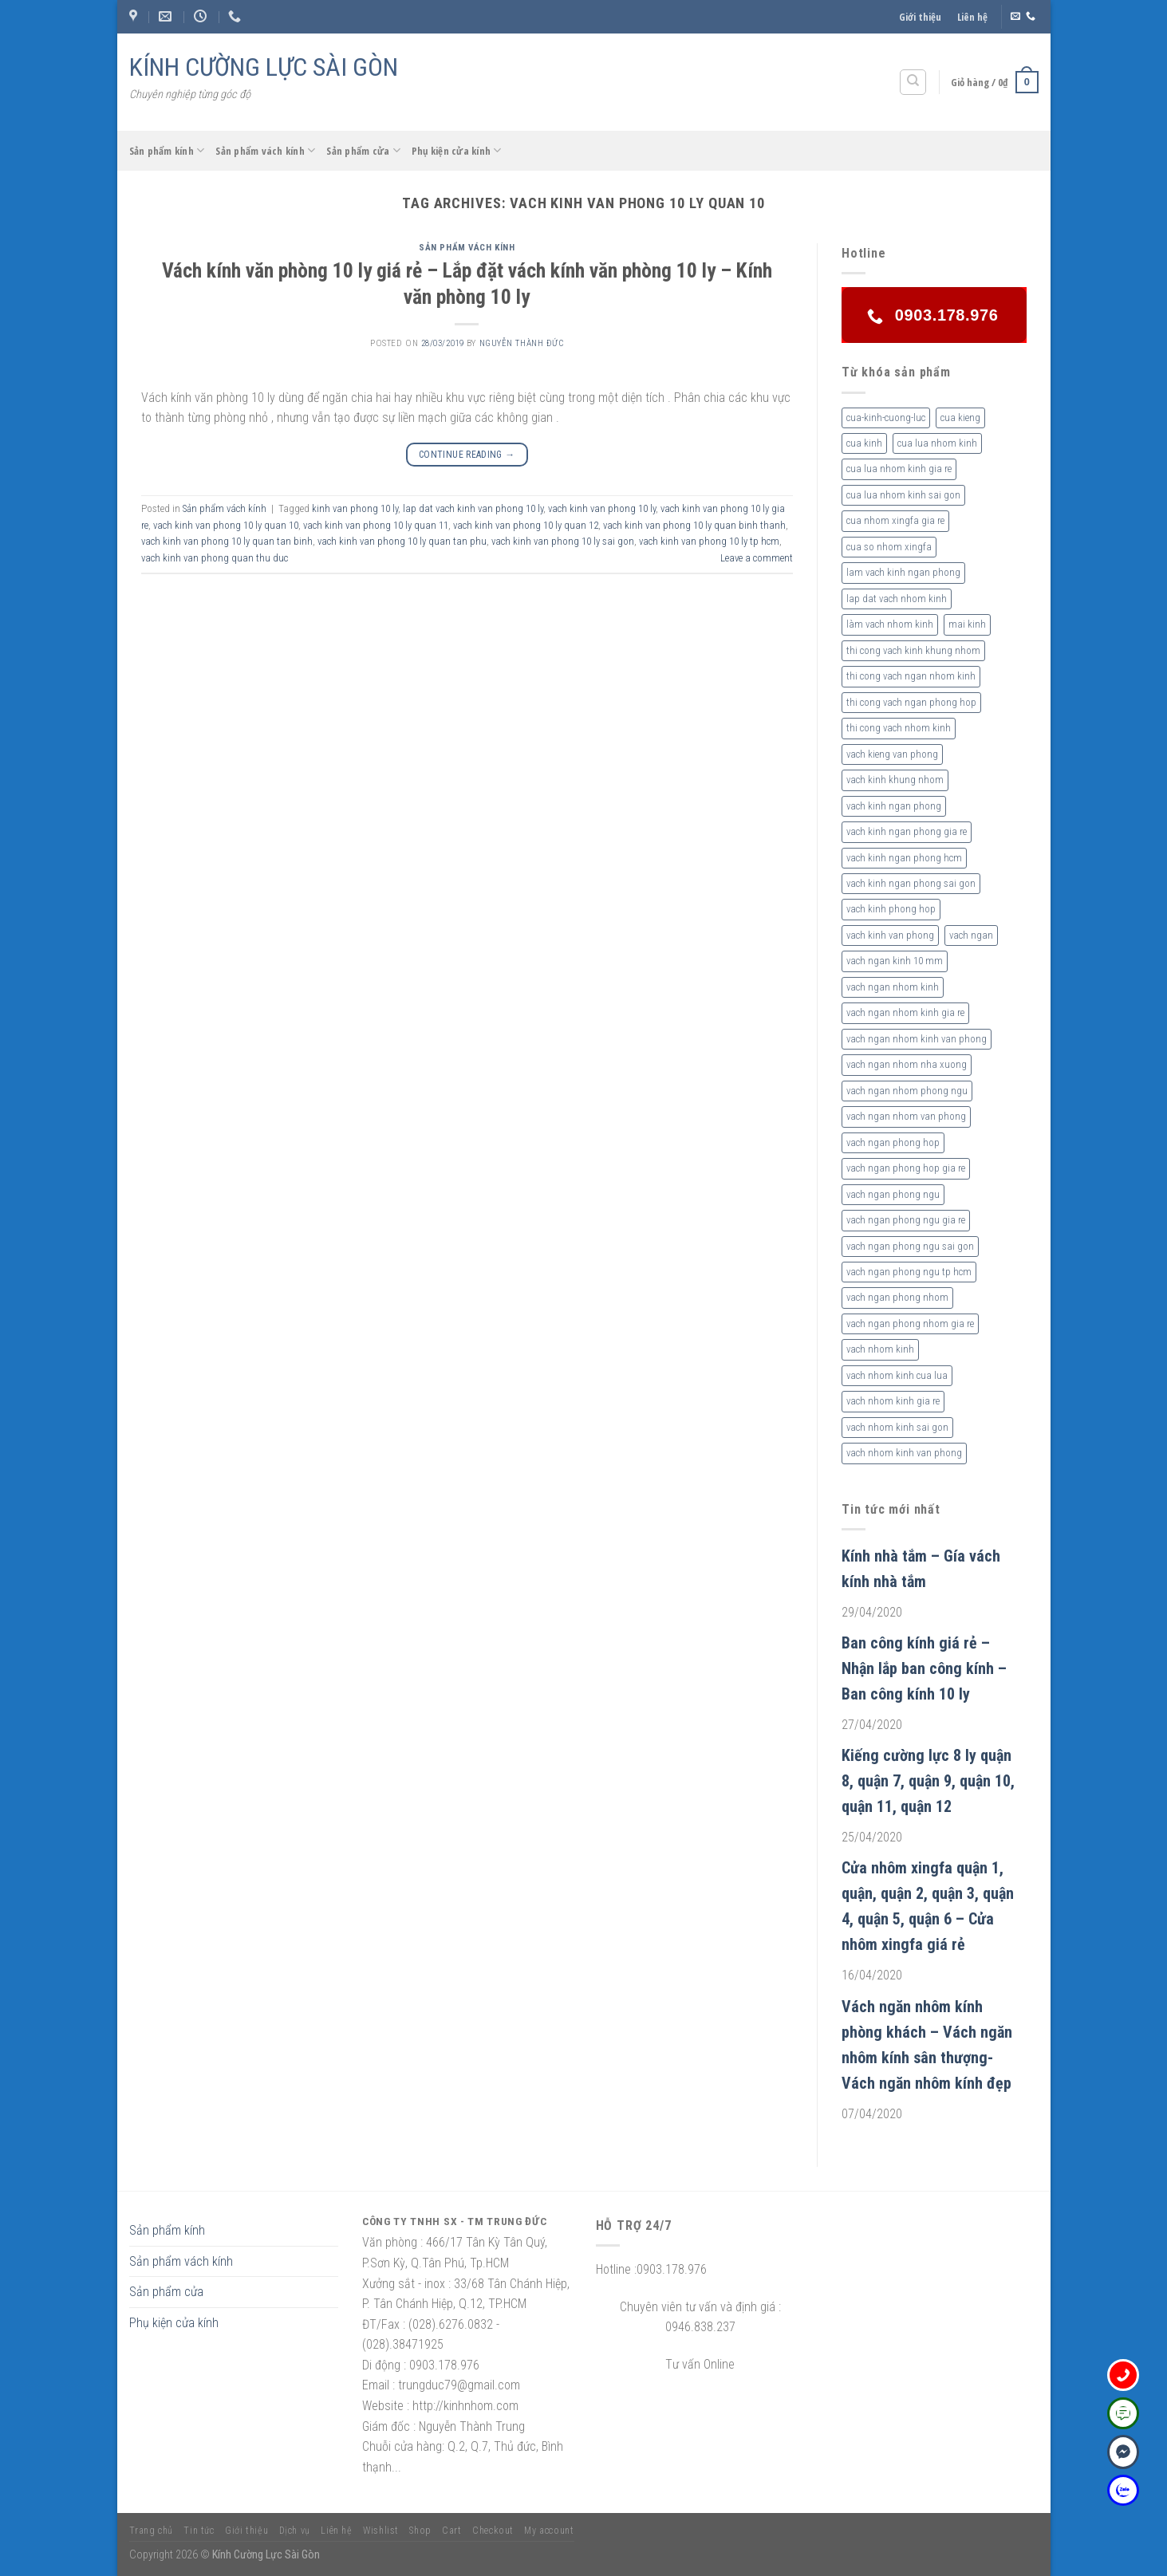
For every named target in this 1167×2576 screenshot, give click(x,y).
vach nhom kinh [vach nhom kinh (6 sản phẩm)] (880, 1349)
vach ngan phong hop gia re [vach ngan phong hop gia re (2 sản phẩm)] (905, 1168)
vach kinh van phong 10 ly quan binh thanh (694, 525)
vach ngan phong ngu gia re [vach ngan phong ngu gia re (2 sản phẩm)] (905, 1220)
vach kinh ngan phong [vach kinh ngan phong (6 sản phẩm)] (893, 806)
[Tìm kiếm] (913, 82)
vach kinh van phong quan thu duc (214, 558)
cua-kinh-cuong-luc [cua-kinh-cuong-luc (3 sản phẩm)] (885, 417)
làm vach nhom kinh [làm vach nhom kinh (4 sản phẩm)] (889, 624)
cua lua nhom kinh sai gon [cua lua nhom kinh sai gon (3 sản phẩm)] (903, 495)
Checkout (493, 2530)
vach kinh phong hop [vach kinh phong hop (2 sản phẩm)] (891, 909)
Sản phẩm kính (167, 150)
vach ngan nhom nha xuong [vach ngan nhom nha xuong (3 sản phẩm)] (906, 1064)
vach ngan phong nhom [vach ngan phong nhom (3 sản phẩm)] (897, 1297)
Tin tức (198, 2530)
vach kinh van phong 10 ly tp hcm (709, 541)
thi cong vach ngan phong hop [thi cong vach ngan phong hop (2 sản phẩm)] (911, 702)
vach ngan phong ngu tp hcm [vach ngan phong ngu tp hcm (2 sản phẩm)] (909, 1272)
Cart (451, 2530)
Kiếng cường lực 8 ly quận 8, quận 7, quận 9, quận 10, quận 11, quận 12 (928, 1781)
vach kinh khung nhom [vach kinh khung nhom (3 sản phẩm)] (895, 780)
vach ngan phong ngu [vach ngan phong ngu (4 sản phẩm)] (893, 1194)
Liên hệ (972, 17)
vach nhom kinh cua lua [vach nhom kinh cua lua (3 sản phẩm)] (897, 1375)
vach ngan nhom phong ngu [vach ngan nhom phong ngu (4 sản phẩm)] (907, 1091)
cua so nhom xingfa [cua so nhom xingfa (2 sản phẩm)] (889, 547)
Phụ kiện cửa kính (457, 150)
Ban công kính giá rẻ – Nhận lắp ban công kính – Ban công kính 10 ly (924, 1668)
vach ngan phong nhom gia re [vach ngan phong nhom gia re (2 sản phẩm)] (910, 1323)
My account (549, 2530)
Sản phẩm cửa (363, 150)
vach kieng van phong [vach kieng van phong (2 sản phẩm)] (892, 754)
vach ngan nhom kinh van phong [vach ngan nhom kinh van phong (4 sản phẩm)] (916, 1039)
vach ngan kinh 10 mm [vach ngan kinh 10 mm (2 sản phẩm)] (894, 961)
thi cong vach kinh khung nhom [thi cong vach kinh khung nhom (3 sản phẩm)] (913, 650)
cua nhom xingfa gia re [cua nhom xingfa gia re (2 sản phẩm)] (895, 520)
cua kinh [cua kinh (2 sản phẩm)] (864, 443)
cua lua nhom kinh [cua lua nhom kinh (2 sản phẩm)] (937, 443)
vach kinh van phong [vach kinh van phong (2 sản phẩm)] (890, 935)
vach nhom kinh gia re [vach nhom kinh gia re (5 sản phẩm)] (893, 1401)
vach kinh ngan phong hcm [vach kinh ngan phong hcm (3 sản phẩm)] (904, 858)
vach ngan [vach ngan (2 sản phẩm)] (971, 935)
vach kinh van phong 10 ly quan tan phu (402, 541)
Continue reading (467, 455)
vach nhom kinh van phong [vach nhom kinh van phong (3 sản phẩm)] (904, 1453)
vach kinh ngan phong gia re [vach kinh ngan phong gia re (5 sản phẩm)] (906, 831)
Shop (420, 2530)
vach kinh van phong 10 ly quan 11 (375, 525)
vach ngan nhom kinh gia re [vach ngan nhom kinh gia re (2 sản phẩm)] (905, 1012)
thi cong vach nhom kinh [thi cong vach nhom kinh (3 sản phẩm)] (898, 728)
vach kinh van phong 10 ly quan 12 (525, 525)
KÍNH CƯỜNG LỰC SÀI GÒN (263, 67)
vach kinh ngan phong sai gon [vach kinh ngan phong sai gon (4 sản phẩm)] (911, 883)
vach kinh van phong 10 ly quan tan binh (227, 541)
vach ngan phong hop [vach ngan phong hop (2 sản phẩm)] (893, 1142)
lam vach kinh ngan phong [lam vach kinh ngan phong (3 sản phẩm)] (903, 572)
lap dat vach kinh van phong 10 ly (473, 508)
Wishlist (381, 2530)
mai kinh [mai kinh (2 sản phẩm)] (967, 624)
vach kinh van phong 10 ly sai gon (562, 541)
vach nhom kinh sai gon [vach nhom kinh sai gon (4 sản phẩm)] (897, 1427)
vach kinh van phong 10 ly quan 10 (225, 525)
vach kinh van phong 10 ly (602, 508)
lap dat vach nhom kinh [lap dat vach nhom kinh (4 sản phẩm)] (896, 599)
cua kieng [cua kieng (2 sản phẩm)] (960, 417)
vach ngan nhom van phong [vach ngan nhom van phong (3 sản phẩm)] (906, 1116)
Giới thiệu (920, 17)
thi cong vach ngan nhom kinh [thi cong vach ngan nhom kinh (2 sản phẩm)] (911, 676)
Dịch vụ (294, 2530)
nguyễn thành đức (521, 343)
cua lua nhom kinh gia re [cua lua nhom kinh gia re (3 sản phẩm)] (899, 469)
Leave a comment (756, 558)
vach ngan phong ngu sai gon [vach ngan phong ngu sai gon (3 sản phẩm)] (910, 1246)
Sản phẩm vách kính (265, 150)
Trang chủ (151, 2530)
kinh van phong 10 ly (355, 508)
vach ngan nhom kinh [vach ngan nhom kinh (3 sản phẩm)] (892, 987)
